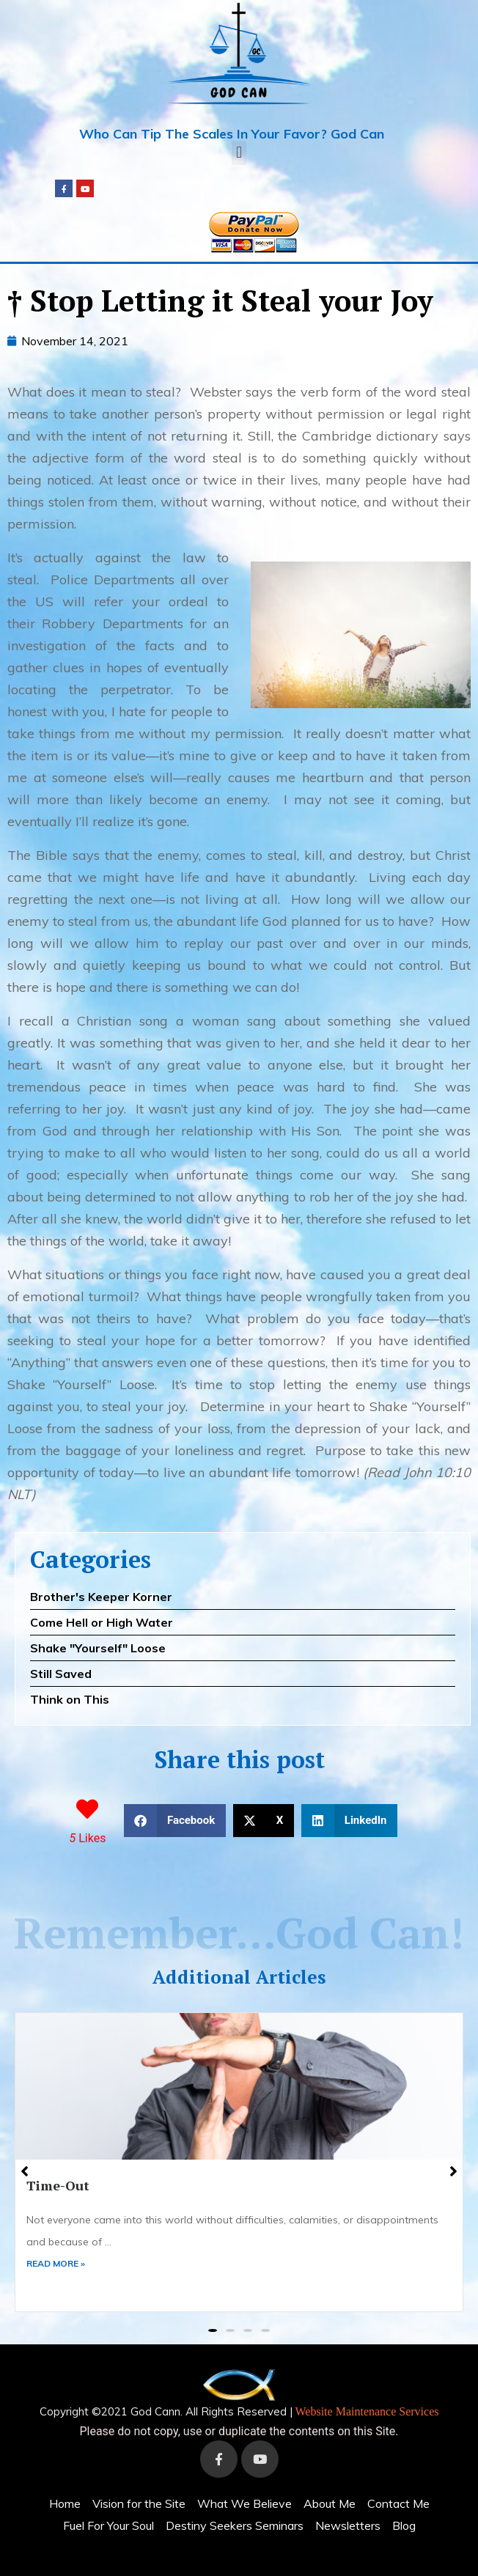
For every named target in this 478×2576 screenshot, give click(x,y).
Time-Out (57, 2185)
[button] (239, 153)
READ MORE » (55, 2263)
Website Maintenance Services (367, 2411)
